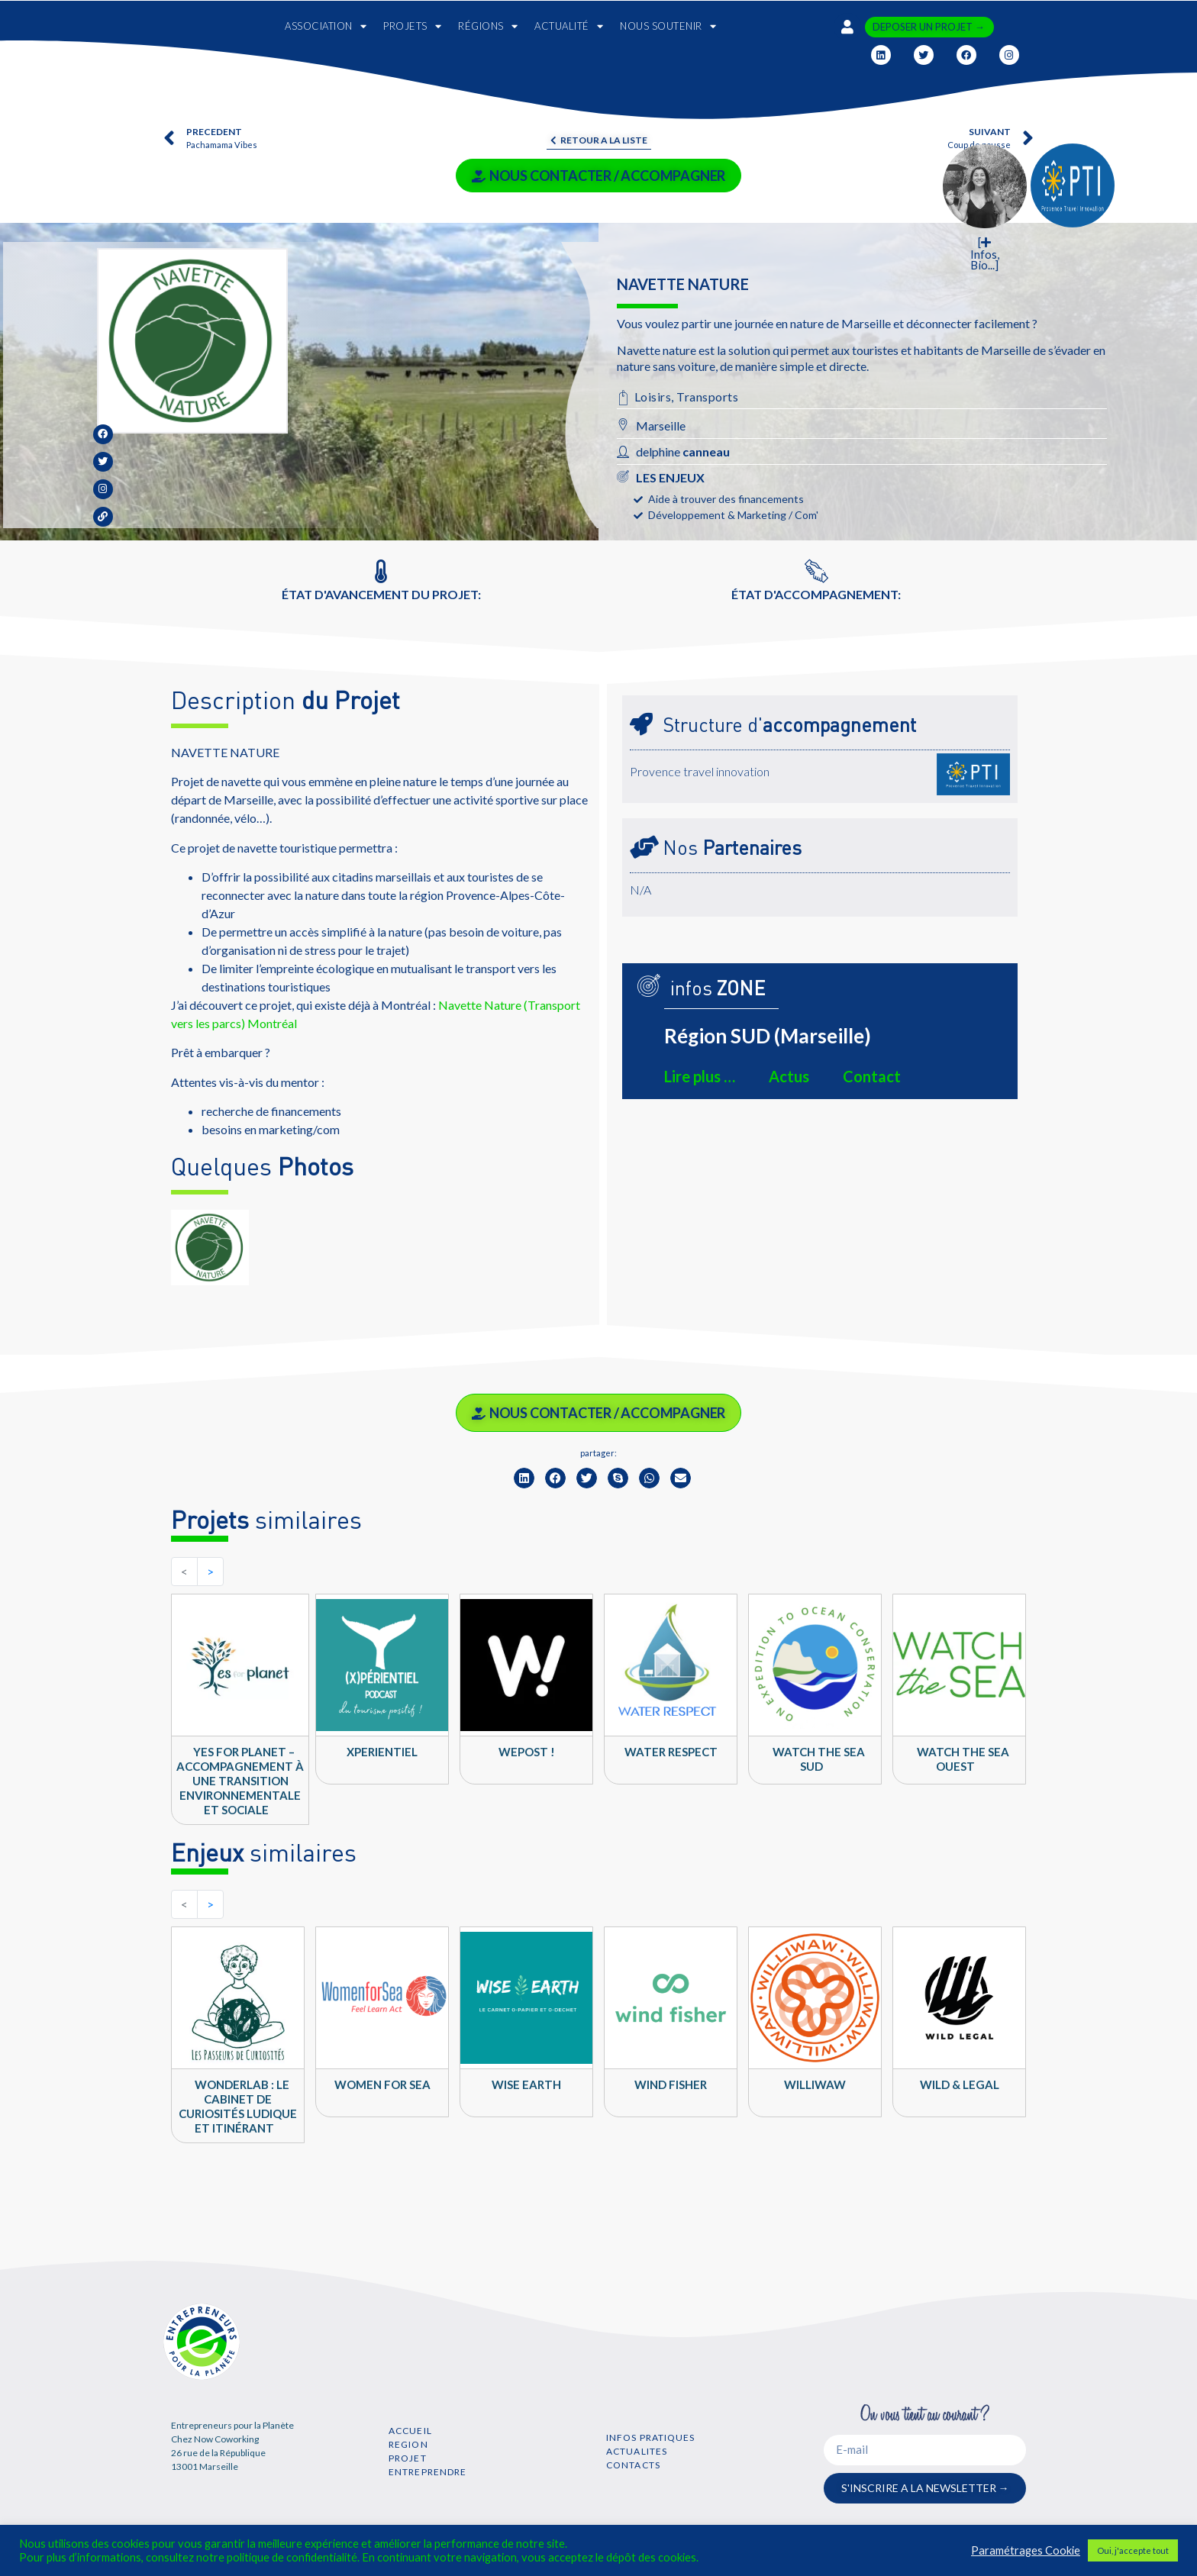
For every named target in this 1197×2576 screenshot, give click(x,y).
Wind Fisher (670, 2084)
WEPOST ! (526, 1752)
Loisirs (653, 396)
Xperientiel (382, 1752)
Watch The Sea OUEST (963, 1759)
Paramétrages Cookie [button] (1025, 2550)
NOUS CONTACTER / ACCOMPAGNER (598, 175)
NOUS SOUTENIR (668, 26)
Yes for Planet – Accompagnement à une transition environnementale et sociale (240, 1781)
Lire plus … (699, 1076)
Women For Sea (382, 2084)
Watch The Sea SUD (819, 1759)
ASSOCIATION (325, 26)
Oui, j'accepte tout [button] (1133, 2550)
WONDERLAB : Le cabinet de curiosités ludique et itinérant (238, 2106)
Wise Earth (526, 2084)
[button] (524, 1478)
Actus (789, 1076)
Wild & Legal (959, 2084)
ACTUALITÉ (568, 26)
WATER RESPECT (671, 1752)
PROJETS (412, 26)
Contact (872, 1076)
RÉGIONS (488, 26)
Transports (707, 396)
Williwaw (815, 2084)
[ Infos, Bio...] (984, 254)
